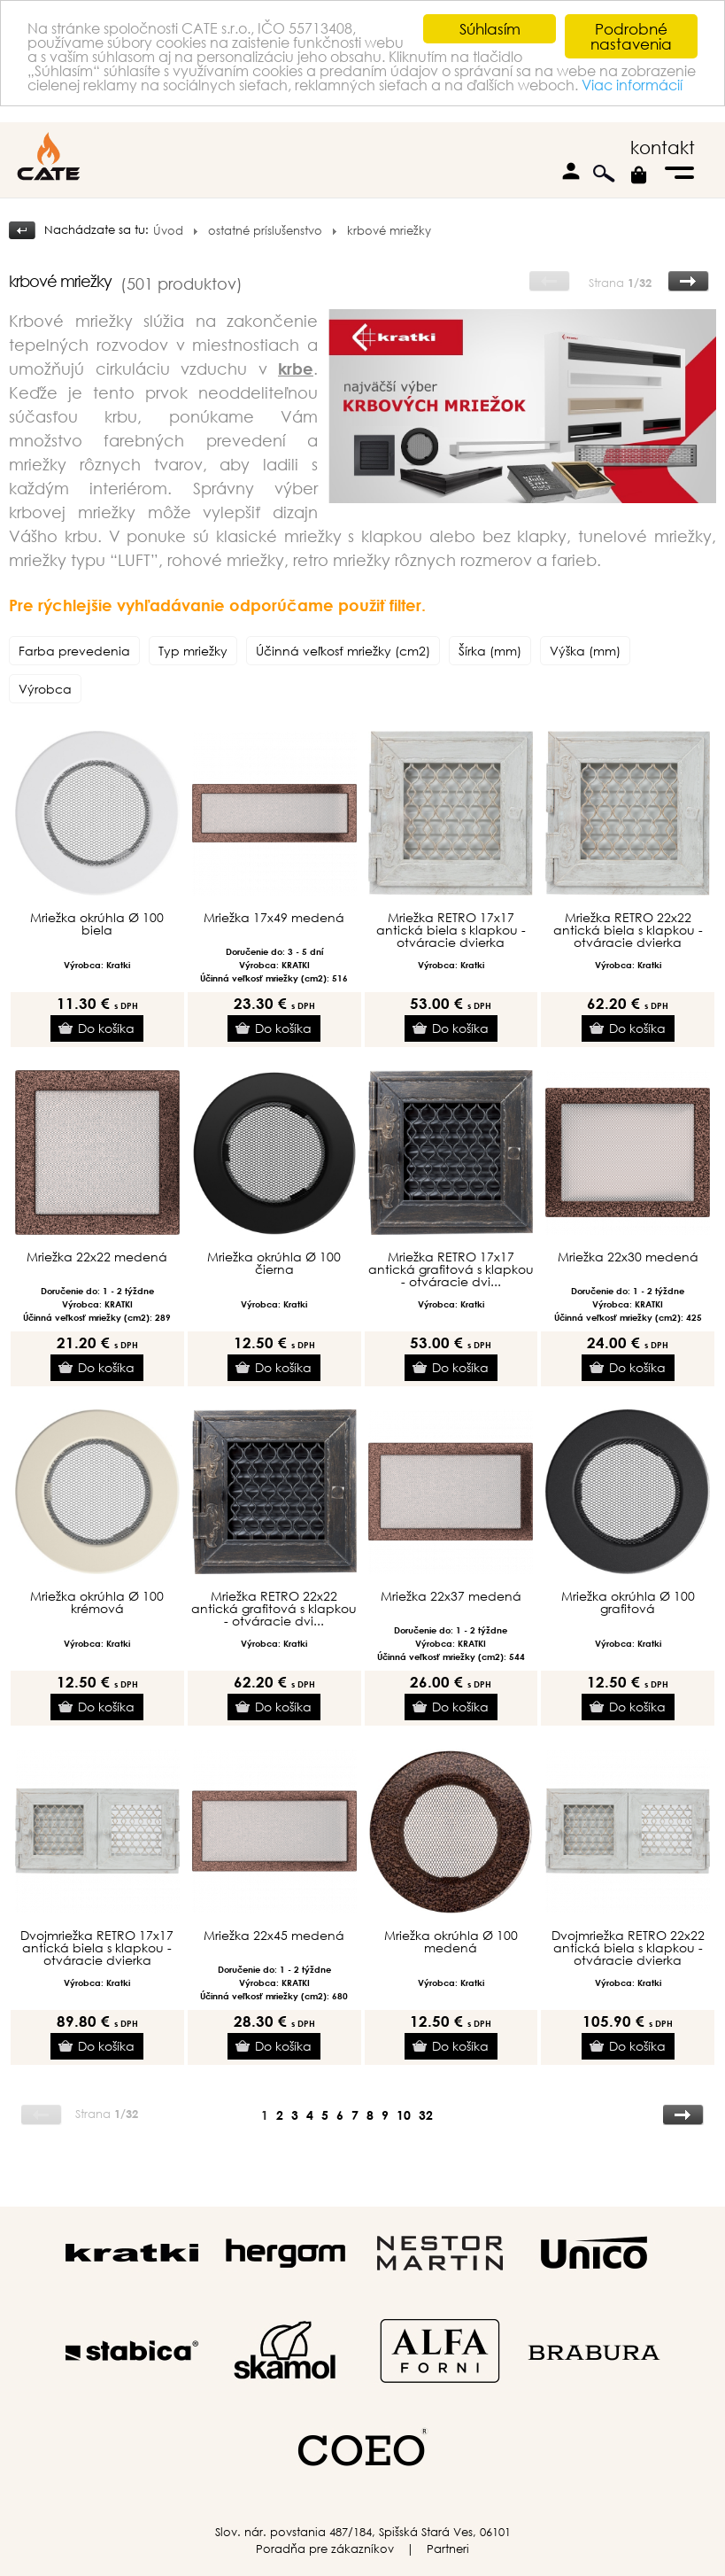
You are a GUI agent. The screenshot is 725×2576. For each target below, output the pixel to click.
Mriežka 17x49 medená (274, 918)
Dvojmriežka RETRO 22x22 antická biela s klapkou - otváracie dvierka (628, 1948)
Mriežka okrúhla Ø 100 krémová (97, 1602)
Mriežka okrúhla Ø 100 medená (451, 1941)
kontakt (662, 147)
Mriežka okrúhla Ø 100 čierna (274, 1263)
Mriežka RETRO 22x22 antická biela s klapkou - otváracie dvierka (628, 930)
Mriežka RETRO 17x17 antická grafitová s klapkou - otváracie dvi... (451, 1269)
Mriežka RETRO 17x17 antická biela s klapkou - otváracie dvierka (451, 930)
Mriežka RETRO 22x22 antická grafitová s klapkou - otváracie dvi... (274, 1608)
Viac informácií (207, 105)
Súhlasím (490, 28)
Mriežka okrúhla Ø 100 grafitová (628, 1602)
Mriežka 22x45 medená (274, 1935)
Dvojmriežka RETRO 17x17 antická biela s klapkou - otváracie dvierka (97, 1948)
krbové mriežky (389, 230)
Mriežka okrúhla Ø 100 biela (97, 924)
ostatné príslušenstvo (265, 230)
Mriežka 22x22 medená (97, 1257)
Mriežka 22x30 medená (628, 1257)
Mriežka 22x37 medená (451, 1596)
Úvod (168, 230)
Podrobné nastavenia (631, 36)
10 (404, 2114)
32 (426, 2114)
